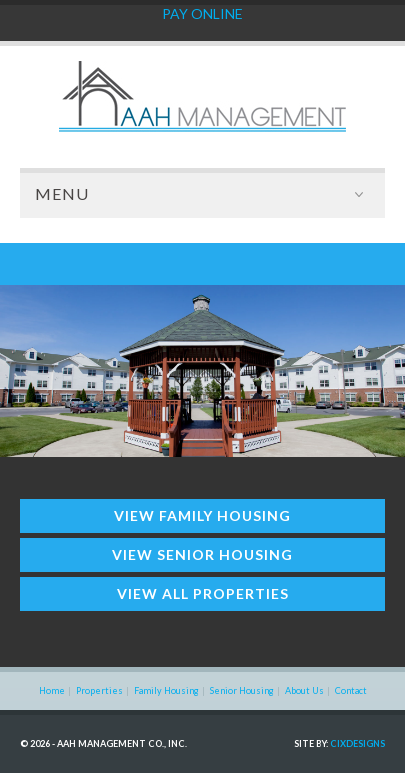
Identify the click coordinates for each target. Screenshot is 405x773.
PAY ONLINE (202, 13)
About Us (304, 690)
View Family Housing (202, 515)
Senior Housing (242, 690)
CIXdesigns (357, 743)
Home (52, 690)
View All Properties (203, 593)
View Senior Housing (202, 554)
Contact (351, 690)
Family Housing (166, 690)
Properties (99, 690)
